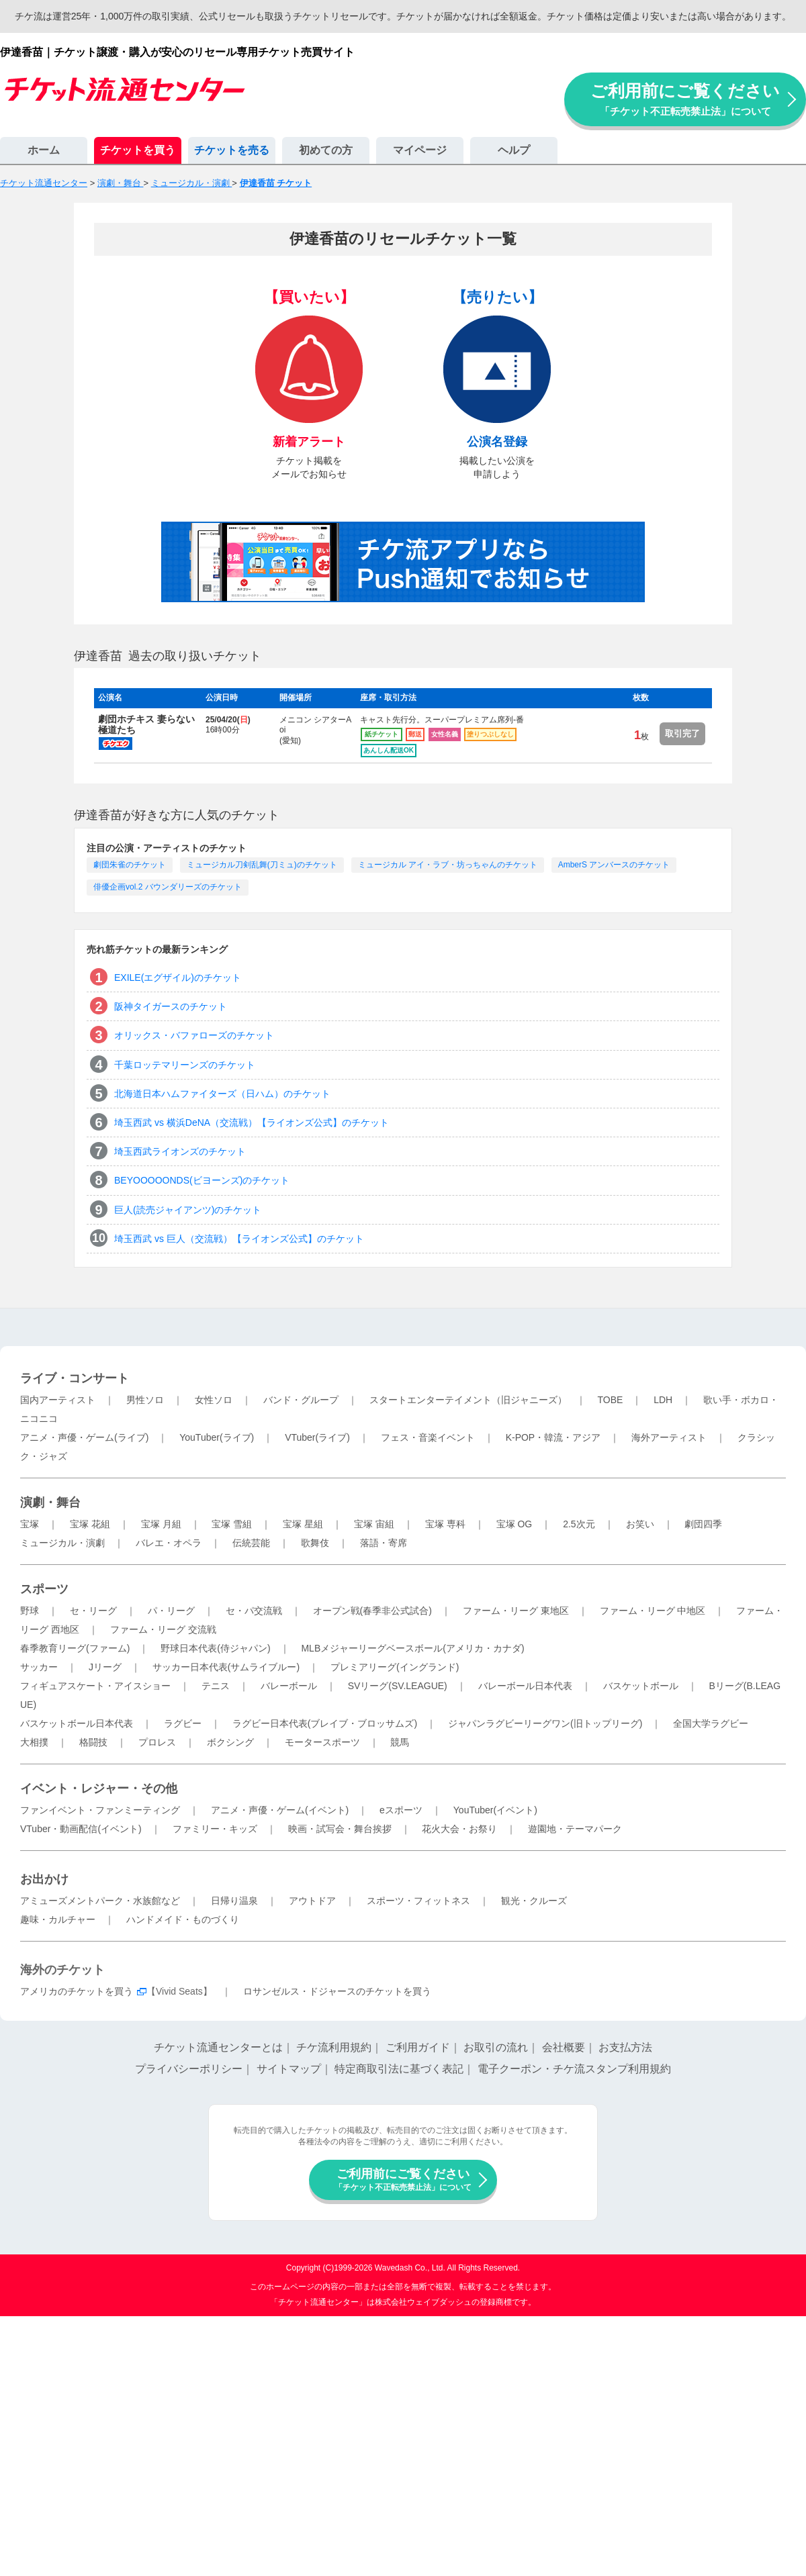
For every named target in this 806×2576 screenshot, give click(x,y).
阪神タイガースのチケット (170, 1006)
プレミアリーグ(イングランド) (394, 1667)
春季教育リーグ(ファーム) (75, 1648)
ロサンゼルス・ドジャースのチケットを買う (337, 1991)
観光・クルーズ (534, 1900)
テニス (216, 1685)
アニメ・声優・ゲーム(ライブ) (84, 1437)
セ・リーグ (93, 1610)
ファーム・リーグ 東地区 (516, 1610)
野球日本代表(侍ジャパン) (215, 1648)
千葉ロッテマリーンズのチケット (184, 1064)
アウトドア (312, 1900)
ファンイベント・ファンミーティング (100, 1810)
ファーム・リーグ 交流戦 (163, 1629)
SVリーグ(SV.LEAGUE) (397, 1685)
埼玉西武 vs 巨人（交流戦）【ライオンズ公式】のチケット (239, 1238)
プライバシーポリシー (188, 2068)
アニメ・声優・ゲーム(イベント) (280, 1810)
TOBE (610, 1399)
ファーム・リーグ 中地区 (653, 1610)
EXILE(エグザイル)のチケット (177, 977)
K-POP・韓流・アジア (553, 1437)
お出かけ (44, 1879)
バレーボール (289, 1685)
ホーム (44, 150)
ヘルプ (514, 150)
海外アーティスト (669, 1437)
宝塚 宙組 (374, 1524)
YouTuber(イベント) (495, 1810)
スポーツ (44, 1589)
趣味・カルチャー (57, 1919)
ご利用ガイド (418, 2047)
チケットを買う (137, 150)
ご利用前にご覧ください (685, 99)
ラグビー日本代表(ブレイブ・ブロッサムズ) (324, 1723)
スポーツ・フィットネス (418, 1900)
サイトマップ (289, 2068)
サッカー (39, 1667)
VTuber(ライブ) (317, 1437)
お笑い (640, 1524)
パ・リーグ (171, 1610)
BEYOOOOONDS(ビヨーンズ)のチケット (201, 1180)
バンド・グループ (301, 1399)
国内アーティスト (57, 1399)
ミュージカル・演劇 (62, 1542)
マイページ (420, 150)
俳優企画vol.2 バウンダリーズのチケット (167, 887)
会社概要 (563, 2047)
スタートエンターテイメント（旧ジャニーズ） (468, 1399)
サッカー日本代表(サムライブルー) (226, 1667)
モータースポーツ (322, 1742)
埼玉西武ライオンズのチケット (180, 1151)
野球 (29, 1610)
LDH (663, 1399)
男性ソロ (145, 1399)
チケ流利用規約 (333, 2047)
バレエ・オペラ (169, 1542)
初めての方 (326, 150)
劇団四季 (703, 1524)
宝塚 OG (514, 1524)
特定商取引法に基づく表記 (398, 2068)
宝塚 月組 (161, 1524)
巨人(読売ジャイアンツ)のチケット (187, 1209)
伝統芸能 (251, 1542)
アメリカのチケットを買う (76, 1991)
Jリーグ (105, 1667)
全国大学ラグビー (710, 1723)
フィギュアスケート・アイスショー (95, 1685)
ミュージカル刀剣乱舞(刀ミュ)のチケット (262, 864)
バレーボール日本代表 (525, 1685)
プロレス (157, 1742)
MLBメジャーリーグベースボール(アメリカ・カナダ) (412, 1648)
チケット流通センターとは (218, 2047)
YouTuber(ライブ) (216, 1437)
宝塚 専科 (445, 1524)
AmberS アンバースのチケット (614, 864)
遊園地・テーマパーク (575, 1828)
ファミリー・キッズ (215, 1828)
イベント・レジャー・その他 (98, 1788)
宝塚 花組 (90, 1524)
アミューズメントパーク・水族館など (100, 1900)
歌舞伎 (315, 1542)
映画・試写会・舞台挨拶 (340, 1828)
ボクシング (230, 1742)
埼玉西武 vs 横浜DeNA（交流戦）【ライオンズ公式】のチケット (251, 1122)
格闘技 (93, 1742)
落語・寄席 (383, 1542)
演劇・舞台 (50, 1502)
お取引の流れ (495, 2047)
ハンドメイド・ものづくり (182, 1919)
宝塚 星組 (303, 1524)
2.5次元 (578, 1524)
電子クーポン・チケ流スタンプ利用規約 (574, 2068)
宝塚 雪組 (232, 1524)
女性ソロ (213, 1399)
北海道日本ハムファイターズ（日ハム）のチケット (222, 1093)
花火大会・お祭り (459, 1828)
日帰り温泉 (234, 1900)
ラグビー (183, 1723)
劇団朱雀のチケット (129, 864)
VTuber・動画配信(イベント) (81, 1828)
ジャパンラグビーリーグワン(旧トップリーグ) (545, 1723)
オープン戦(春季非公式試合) (372, 1610)
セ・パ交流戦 (254, 1610)
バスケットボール (640, 1685)
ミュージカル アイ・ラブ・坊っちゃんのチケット (447, 864)
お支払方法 (625, 2047)
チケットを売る (231, 150)
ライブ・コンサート (74, 1378)
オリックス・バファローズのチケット (194, 1035)
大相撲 (34, 1742)
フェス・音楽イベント (428, 1437)
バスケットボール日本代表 (76, 1723)
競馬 (399, 1742)
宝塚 (29, 1524)
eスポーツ (400, 1810)
